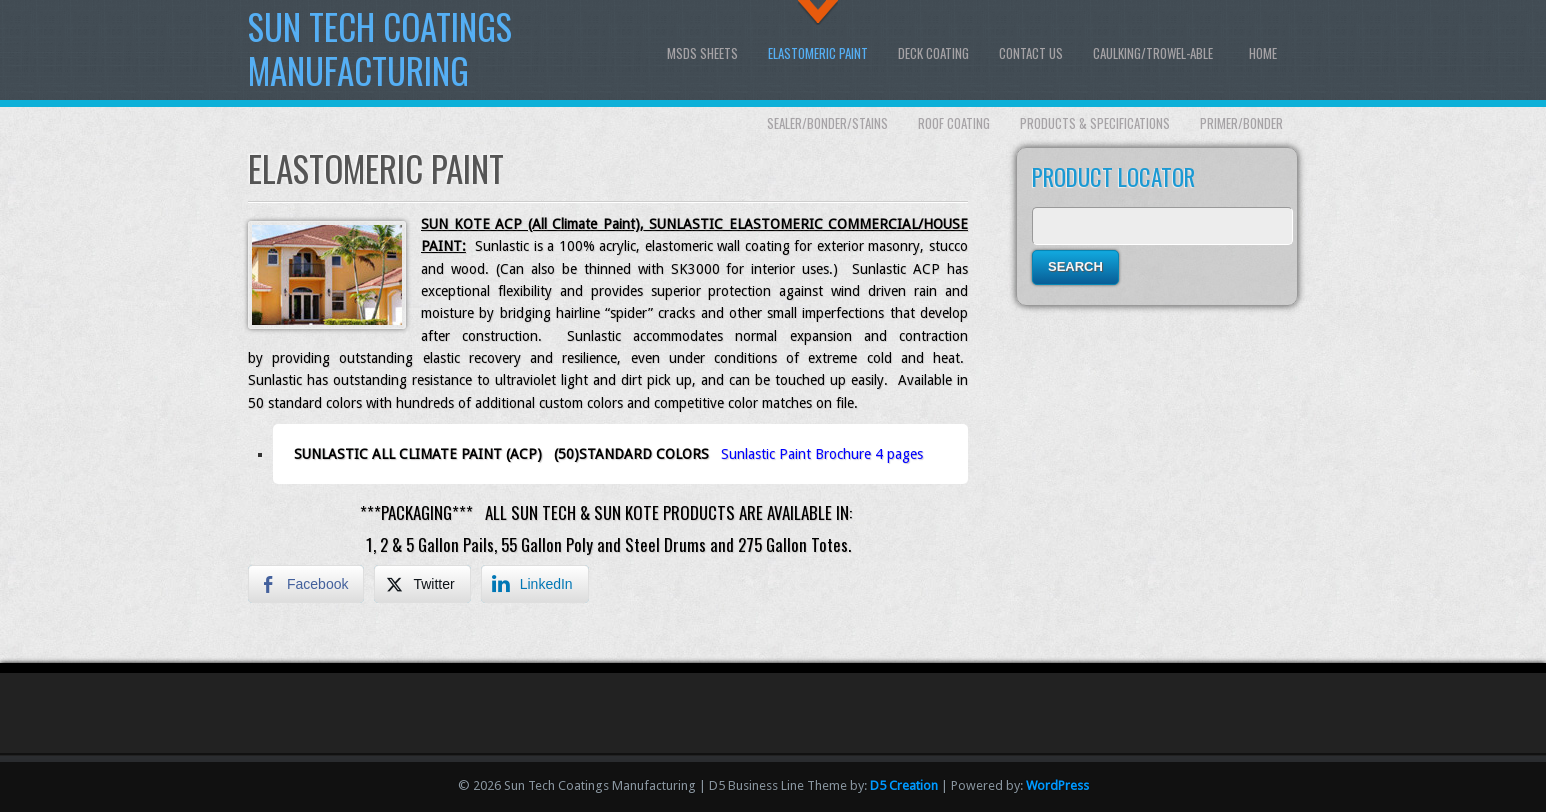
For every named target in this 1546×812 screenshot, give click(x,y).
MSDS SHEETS (702, 53)
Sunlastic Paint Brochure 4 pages (822, 454)
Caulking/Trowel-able (1153, 53)
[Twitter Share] (422, 584)
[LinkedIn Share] (535, 584)
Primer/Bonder (1241, 123)
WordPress (1057, 785)
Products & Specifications (1095, 123)
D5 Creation (904, 785)
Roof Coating (954, 123)
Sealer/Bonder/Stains (827, 123)
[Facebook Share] (306, 584)
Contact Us (1031, 53)
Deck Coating (933, 53)
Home (1263, 53)
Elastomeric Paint (818, 53)
